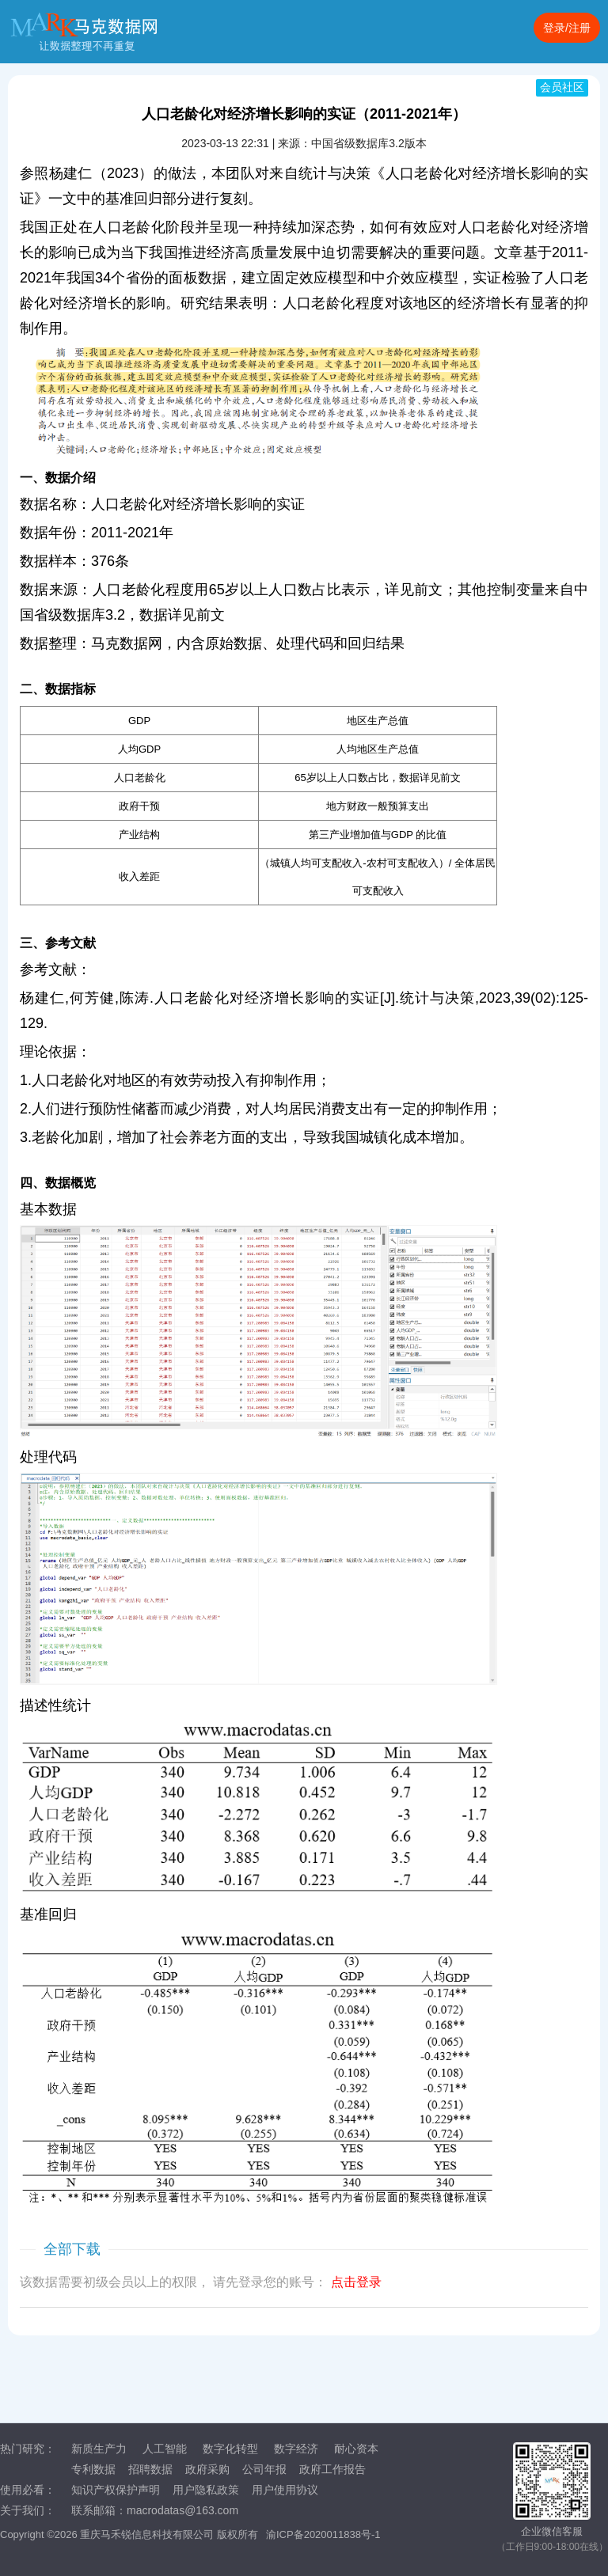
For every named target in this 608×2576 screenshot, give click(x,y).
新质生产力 (99, 2448)
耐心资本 (356, 2448)
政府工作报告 (332, 2469)
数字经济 (296, 2448)
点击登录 (356, 2282)
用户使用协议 (285, 2489)
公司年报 (264, 2469)
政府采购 (207, 2469)
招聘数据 (150, 2469)
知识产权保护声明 (115, 2489)
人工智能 (164, 2448)
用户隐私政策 (206, 2489)
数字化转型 (230, 2448)
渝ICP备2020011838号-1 (323, 2534)
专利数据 (93, 2469)
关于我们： (27, 2510)
